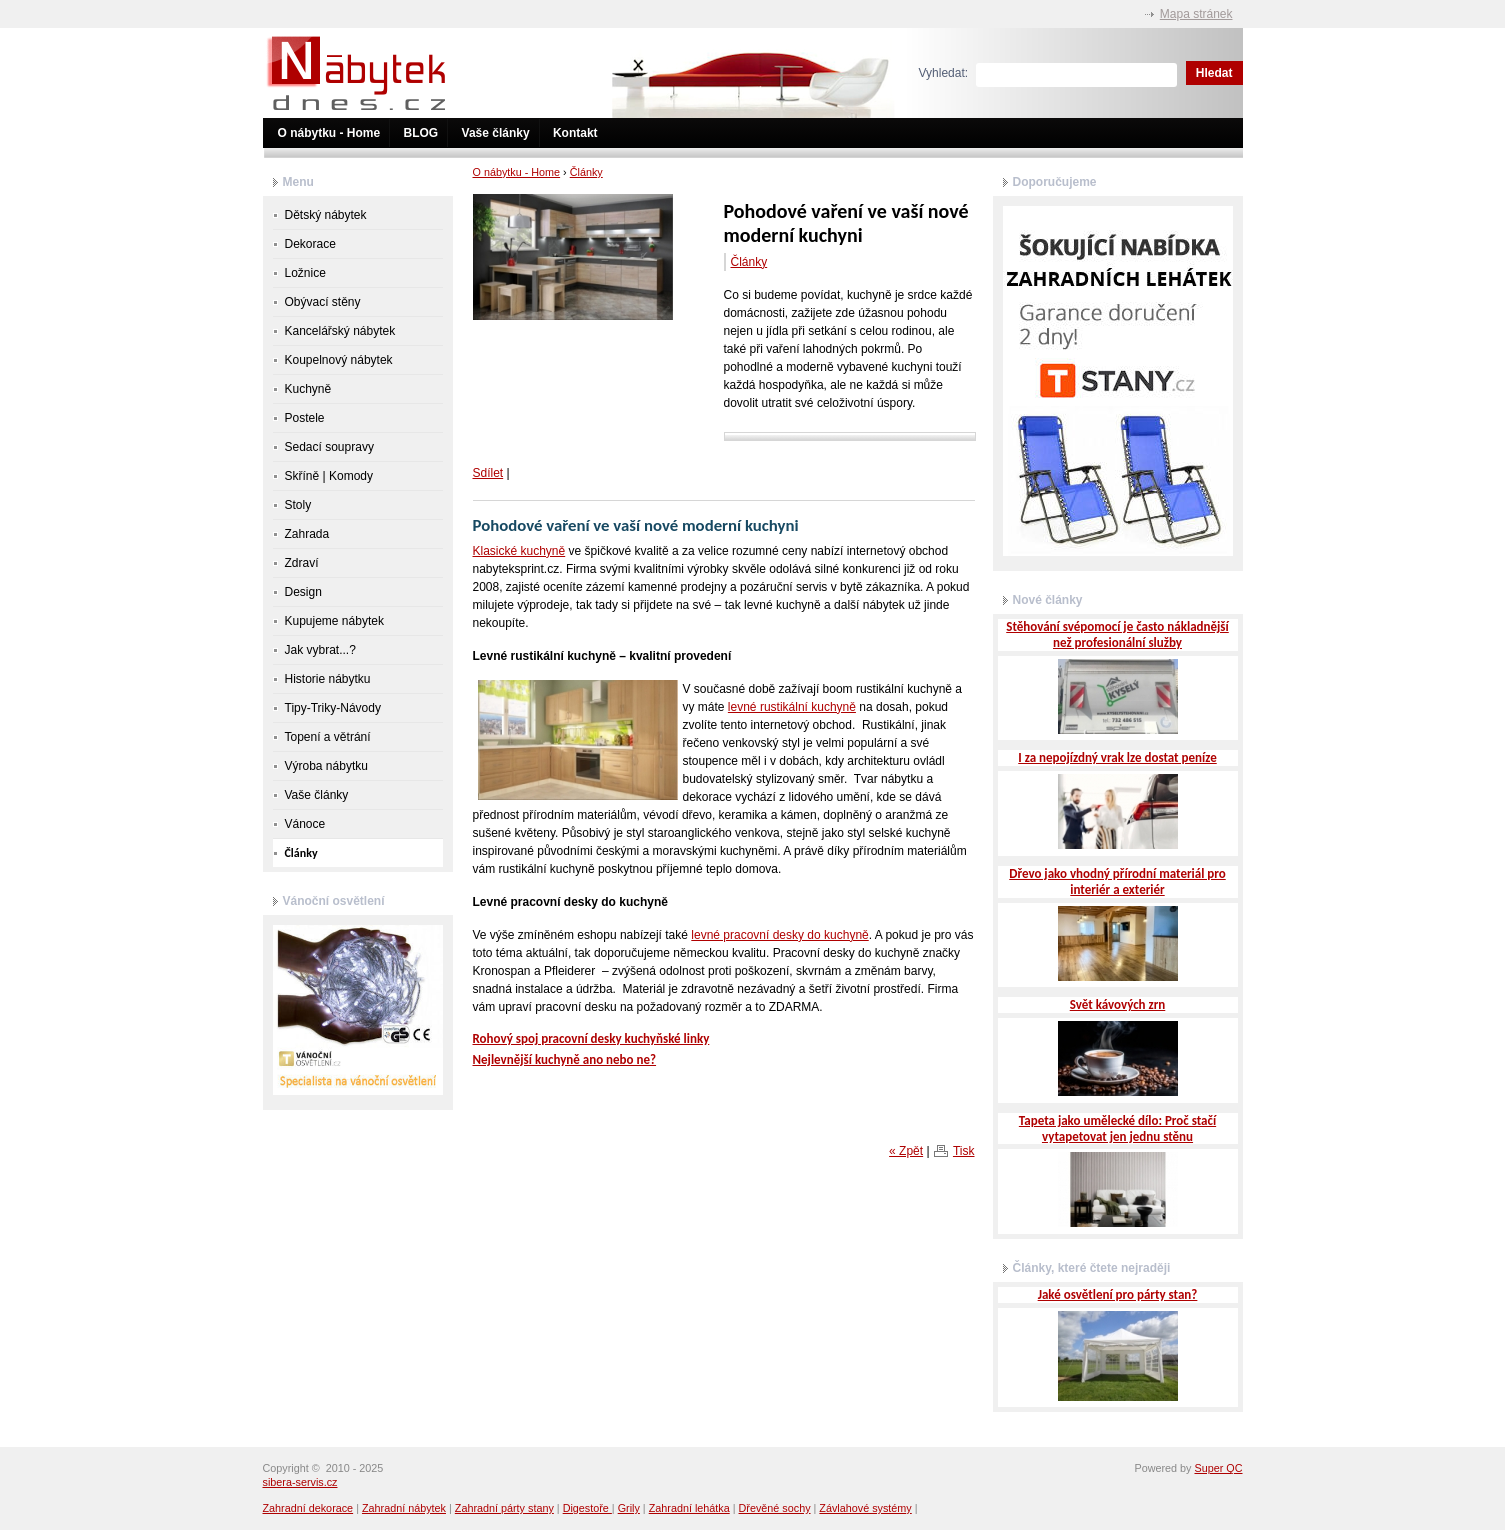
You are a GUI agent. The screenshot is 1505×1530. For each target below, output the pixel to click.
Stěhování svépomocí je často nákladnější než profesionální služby (1117, 634)
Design (303, 592)
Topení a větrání (328, 737)
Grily (629, 1508)
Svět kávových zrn (1118, 1004)
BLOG (421, 133)
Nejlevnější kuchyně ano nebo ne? (565, 1059)
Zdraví (302, 563)
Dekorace (310, 244)
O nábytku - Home (329, 133)
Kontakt (575, 133)
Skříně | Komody (329, 476)
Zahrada (307, 534)
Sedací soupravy (329, 447)
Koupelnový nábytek (339, 360)
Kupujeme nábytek (334, 621)
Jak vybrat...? (320, 650)
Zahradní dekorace (308, 1508)
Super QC (1218, 1468)
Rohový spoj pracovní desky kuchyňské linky (591, 1038)
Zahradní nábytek (404, 1508)
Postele (305, 418)
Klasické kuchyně (519, 551)
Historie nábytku (328, 679)
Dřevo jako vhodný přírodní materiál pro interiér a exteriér (1117, 881)
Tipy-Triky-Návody (333, 708)
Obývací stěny (323, 302)
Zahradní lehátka (689, 1508)
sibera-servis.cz (300, 1482)
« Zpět (906, 1151)
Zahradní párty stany (504, 1508)
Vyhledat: (944, 73)
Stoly (298, 505)
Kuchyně (308, 389)
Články (586, 172)
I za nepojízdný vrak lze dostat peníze (1117, 757)
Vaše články (496, 133)
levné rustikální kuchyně (792, 707)
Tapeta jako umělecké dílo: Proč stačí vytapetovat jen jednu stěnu (1117, 1128)
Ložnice (305, 273)
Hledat (1214, 73)
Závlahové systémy (865, 1508)
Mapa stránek (1196, 14)
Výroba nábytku (326, 766)
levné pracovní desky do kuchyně (779, 935)
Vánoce (305, 824)
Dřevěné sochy (775, 1508)
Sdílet (488, 473)
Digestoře (587, 1508)
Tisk (964, 1151)
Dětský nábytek (326, 215)
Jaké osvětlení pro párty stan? (1118, 1294)
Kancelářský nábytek (340, 331)
